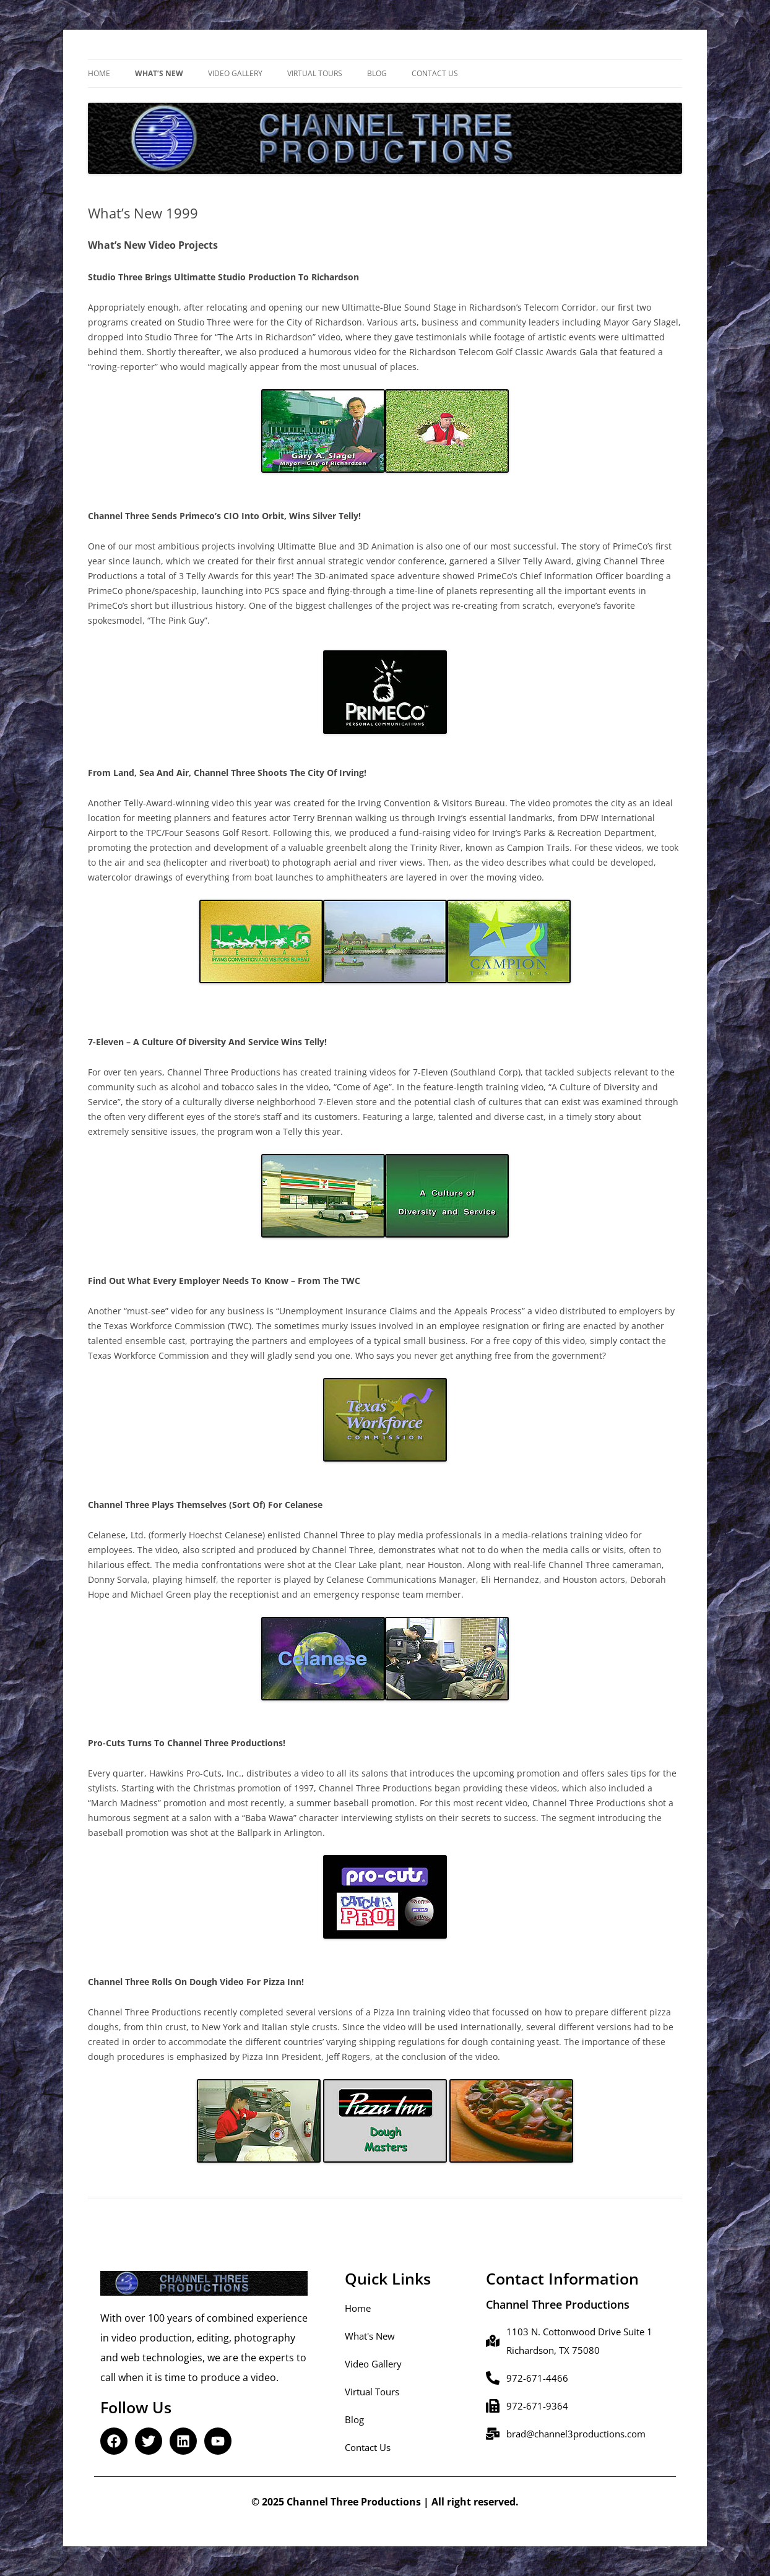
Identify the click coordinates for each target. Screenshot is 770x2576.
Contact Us (435, 73)
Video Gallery (235, 73)
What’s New (159, 73)
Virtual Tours (314, 73)
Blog (377, 73)
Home (99, 73)
